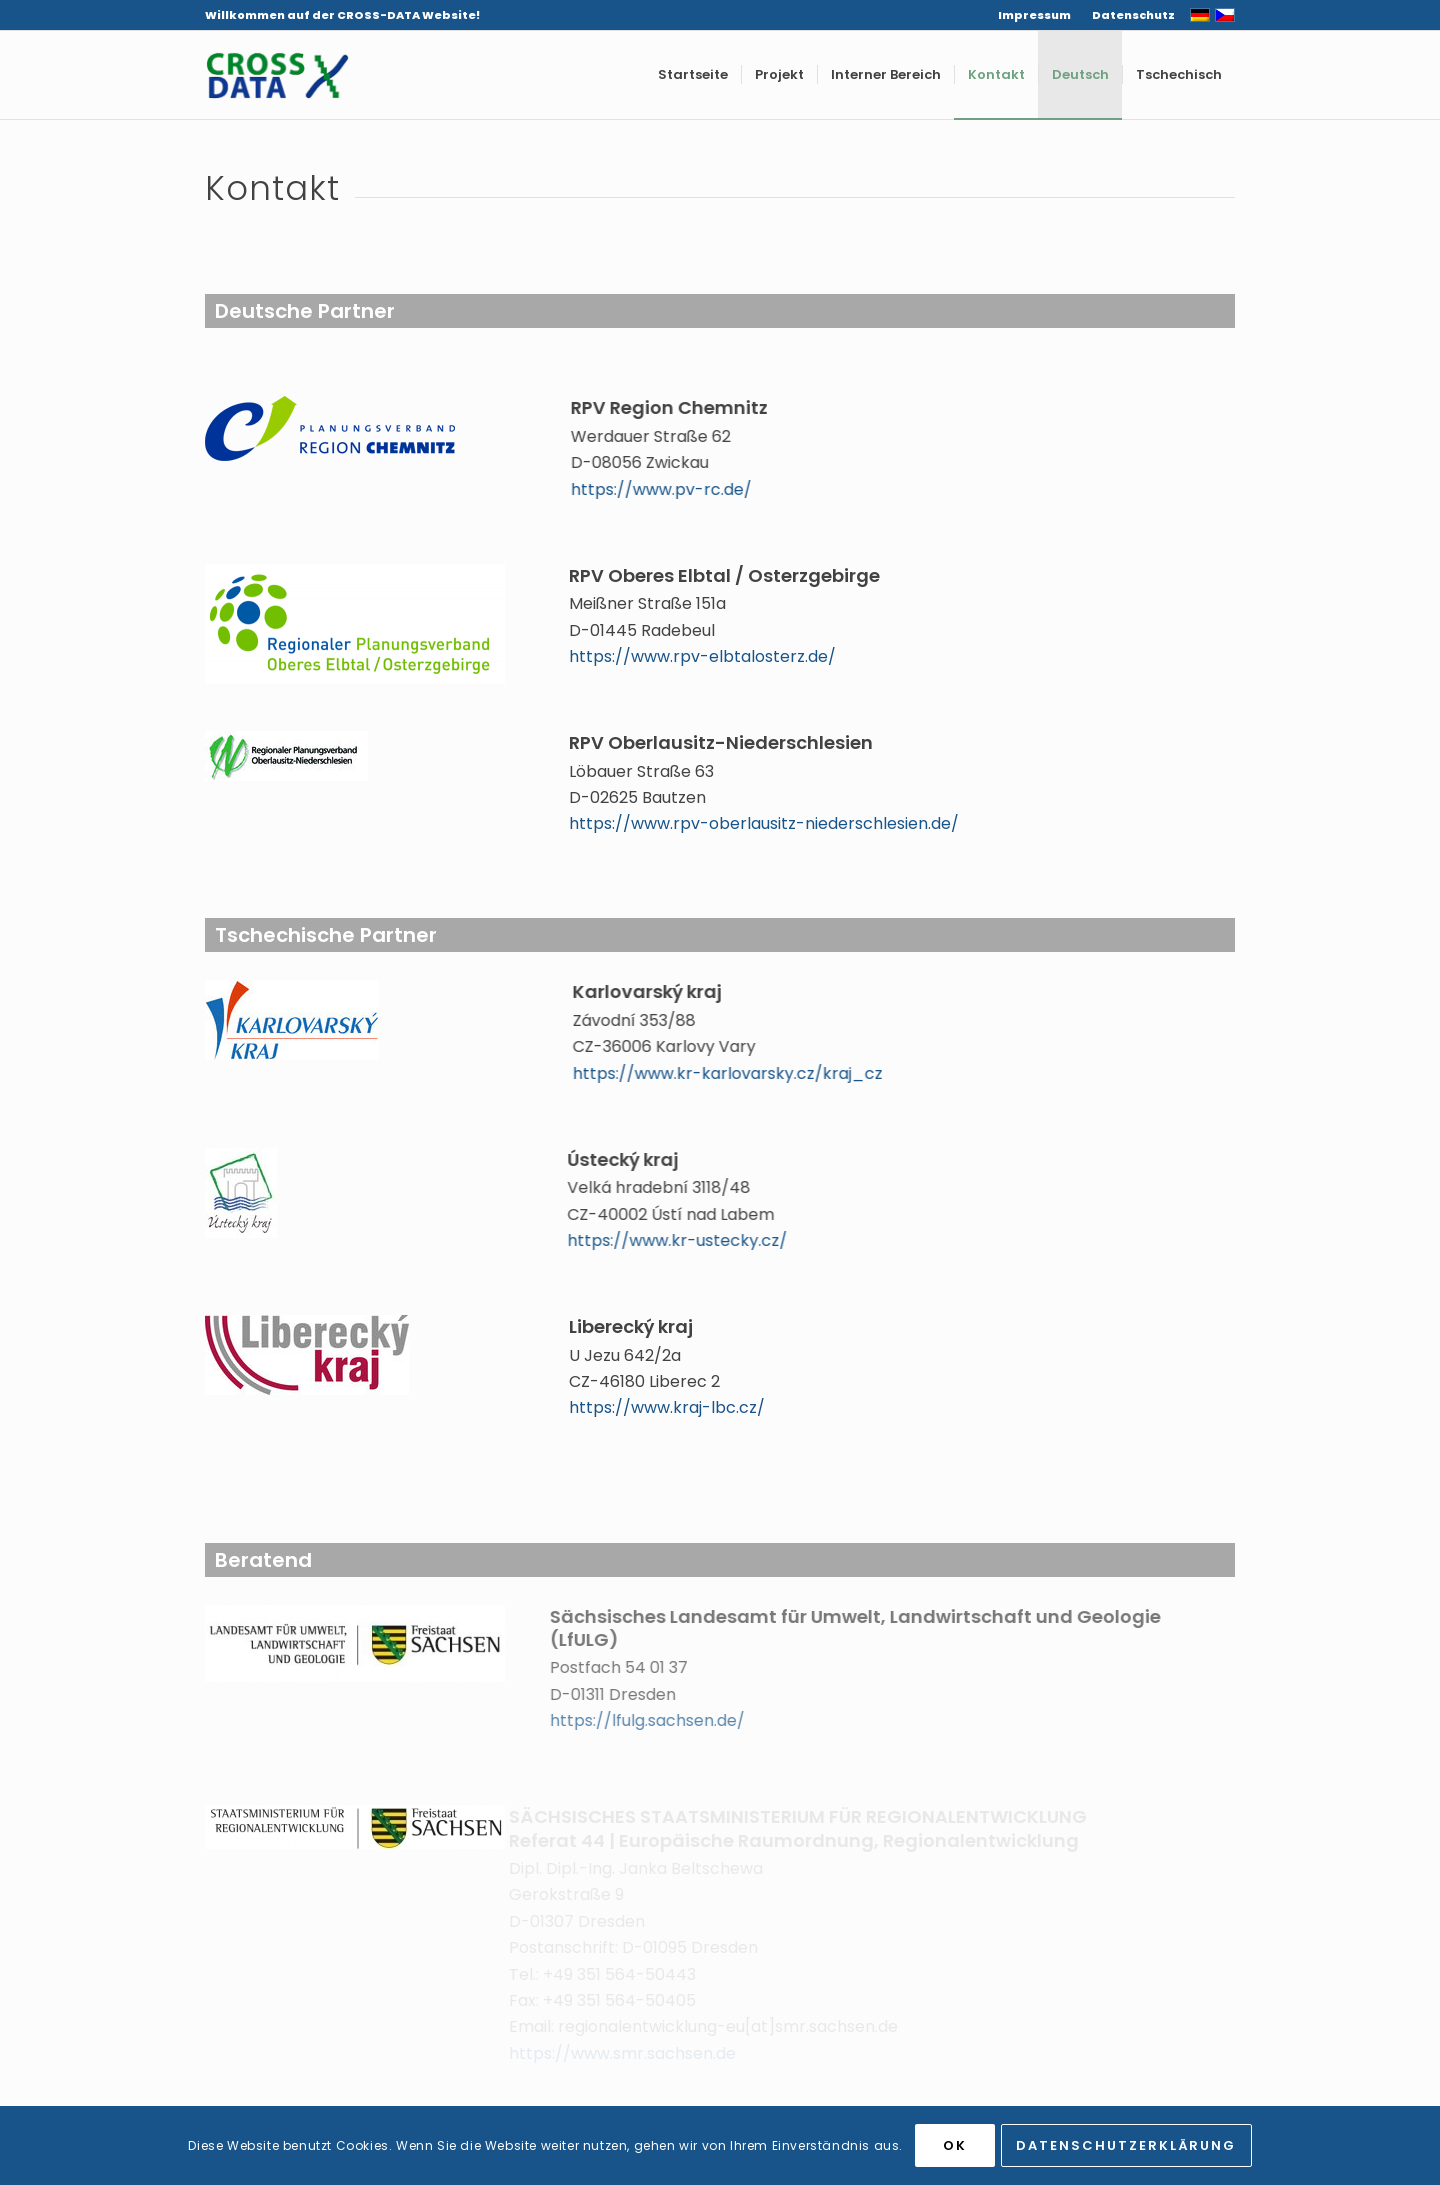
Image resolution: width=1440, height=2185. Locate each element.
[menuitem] (1035, 15)
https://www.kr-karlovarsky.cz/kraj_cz (711, 1073)
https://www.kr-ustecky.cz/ (643, 1240)
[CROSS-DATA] (277, 75)
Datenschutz (1133, 15)
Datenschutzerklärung (1126, 2145)
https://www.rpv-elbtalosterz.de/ (702, 656)
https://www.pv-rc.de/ (665, 489)
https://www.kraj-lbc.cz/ (667, 1407)
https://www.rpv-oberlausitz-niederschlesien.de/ (764, 823)
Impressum (1034, 15)
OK (955, 2145)
